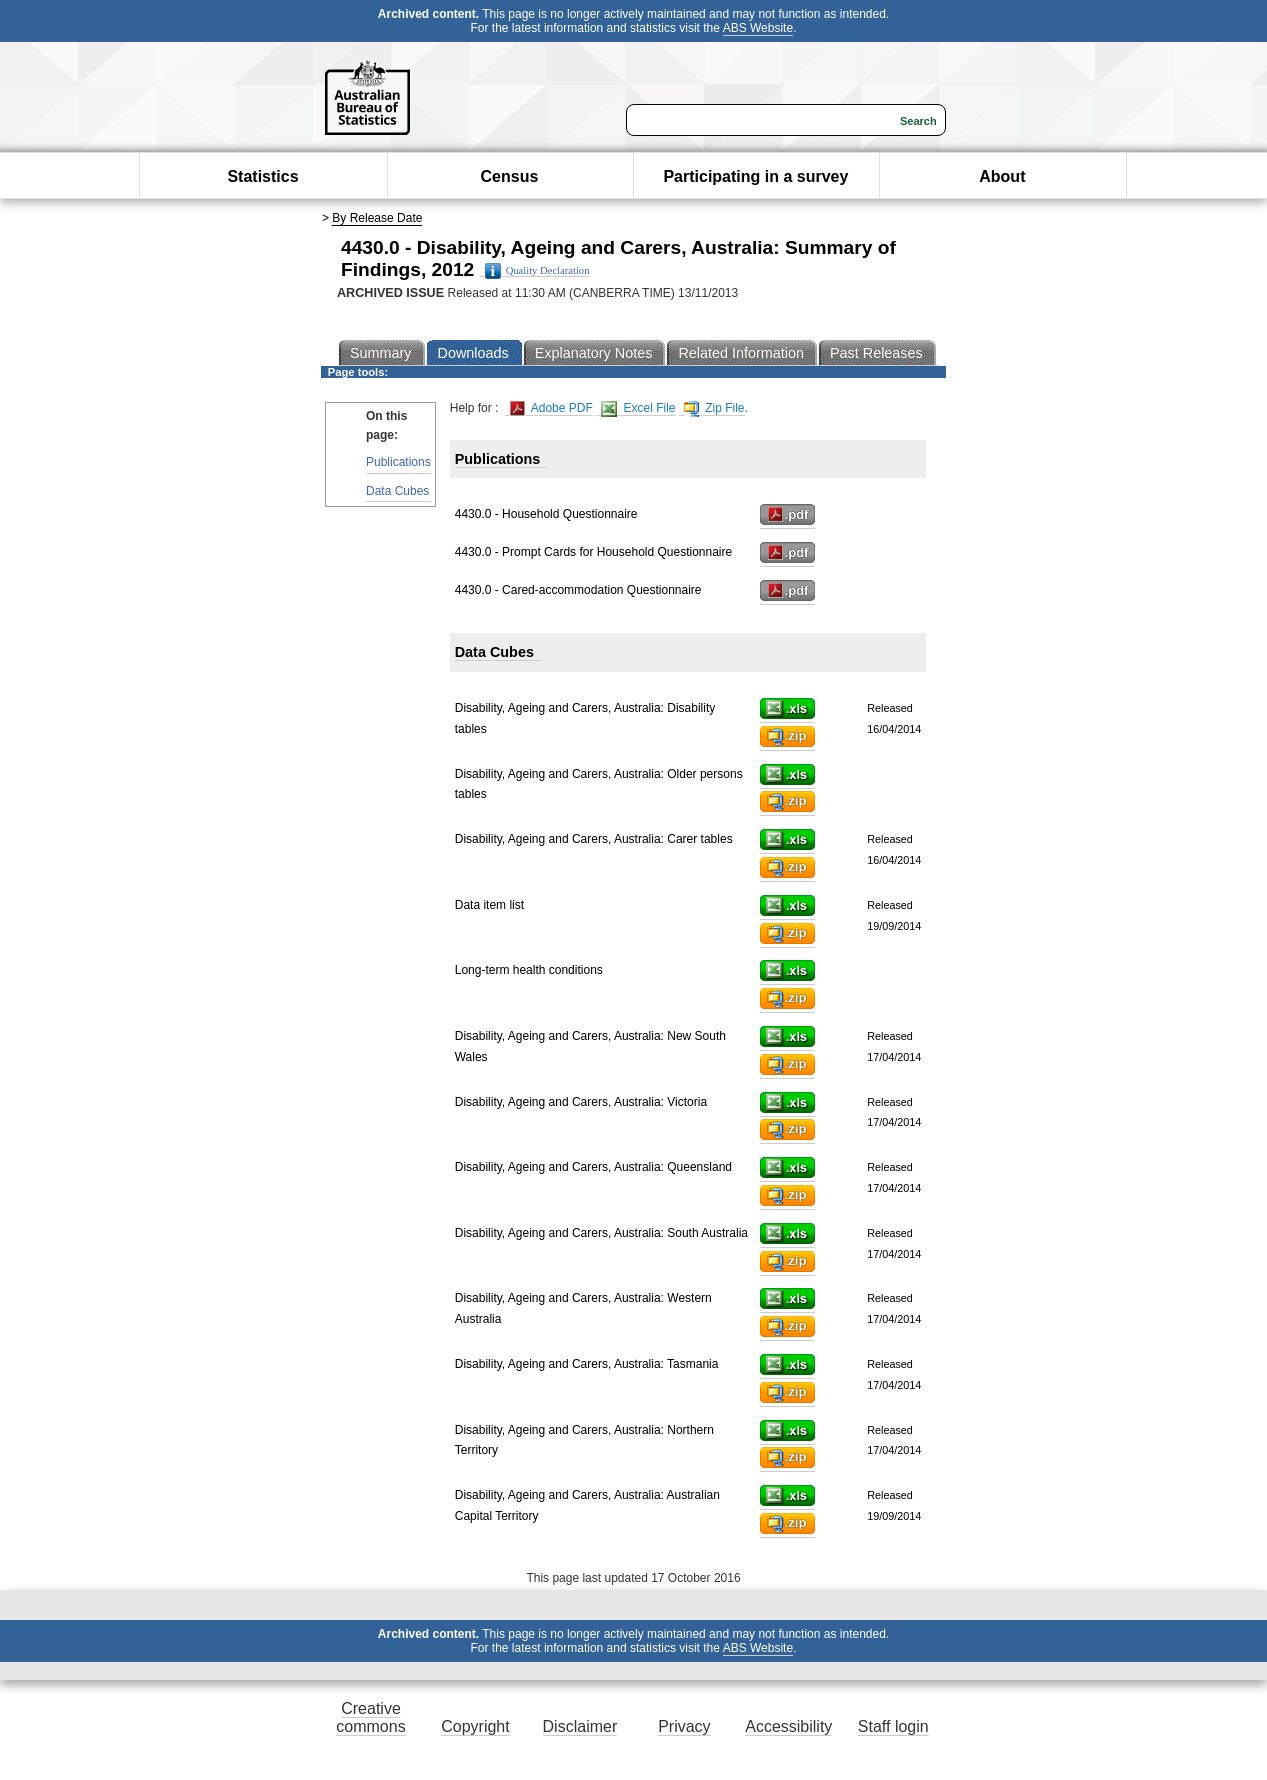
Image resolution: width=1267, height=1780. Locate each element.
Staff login (893, 1726)
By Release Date (377, 218)
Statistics (262, 176)
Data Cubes (397, 491)
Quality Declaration (537, 271)
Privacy (684, 1726)
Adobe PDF (551, 408)
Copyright (475, 1726)
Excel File (638, 408)
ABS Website (758, 28)
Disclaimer (580, 1726)
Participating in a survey (755, 176)
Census (510, 176)
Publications (398, 462)
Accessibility (788, 1726)
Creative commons (370, 1717)
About (1002, 176)
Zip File (714, 408)
